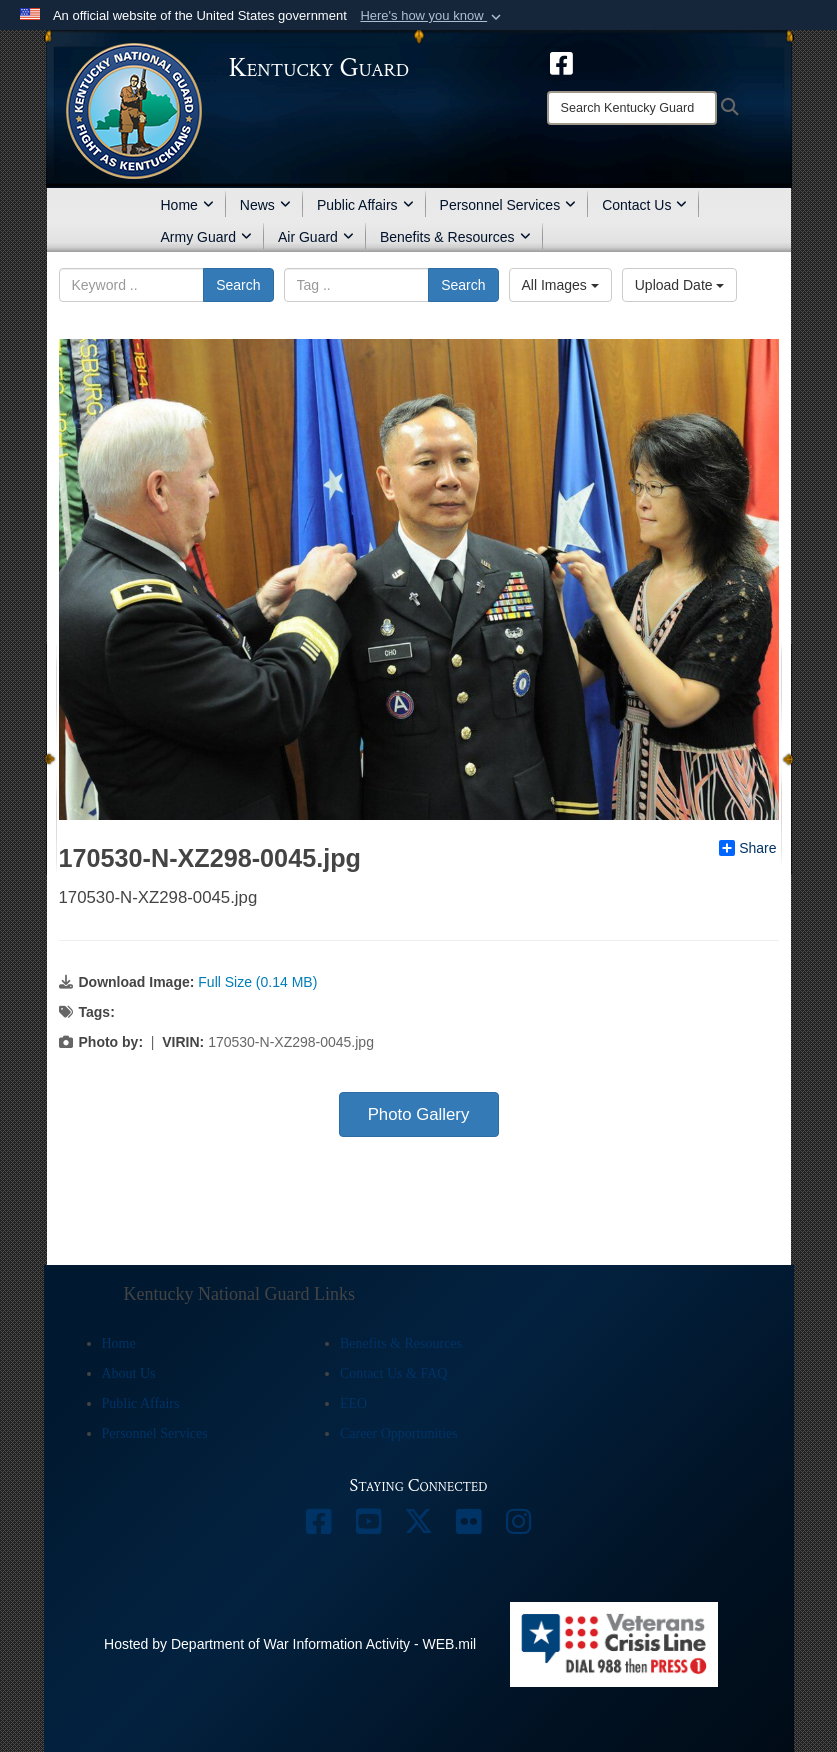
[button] (432, 16)
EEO (353, 1403)
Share (747, 848)
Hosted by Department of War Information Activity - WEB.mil (290, 1644)
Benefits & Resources (455, 237)
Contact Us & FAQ (393, 1373)
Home (187, 205)
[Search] (632, 108)
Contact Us (644, 205)
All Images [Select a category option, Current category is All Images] (560, 285)
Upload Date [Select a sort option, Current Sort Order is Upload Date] (680, 285)
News (265, 205)
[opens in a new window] (561, 62)
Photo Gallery (419, 1114)
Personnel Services (508, 205)
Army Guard (206, 237)
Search (238, 285)
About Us (129, 1373)
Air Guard (316, 237)
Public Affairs (365, 205)
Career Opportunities (399, 1433)
